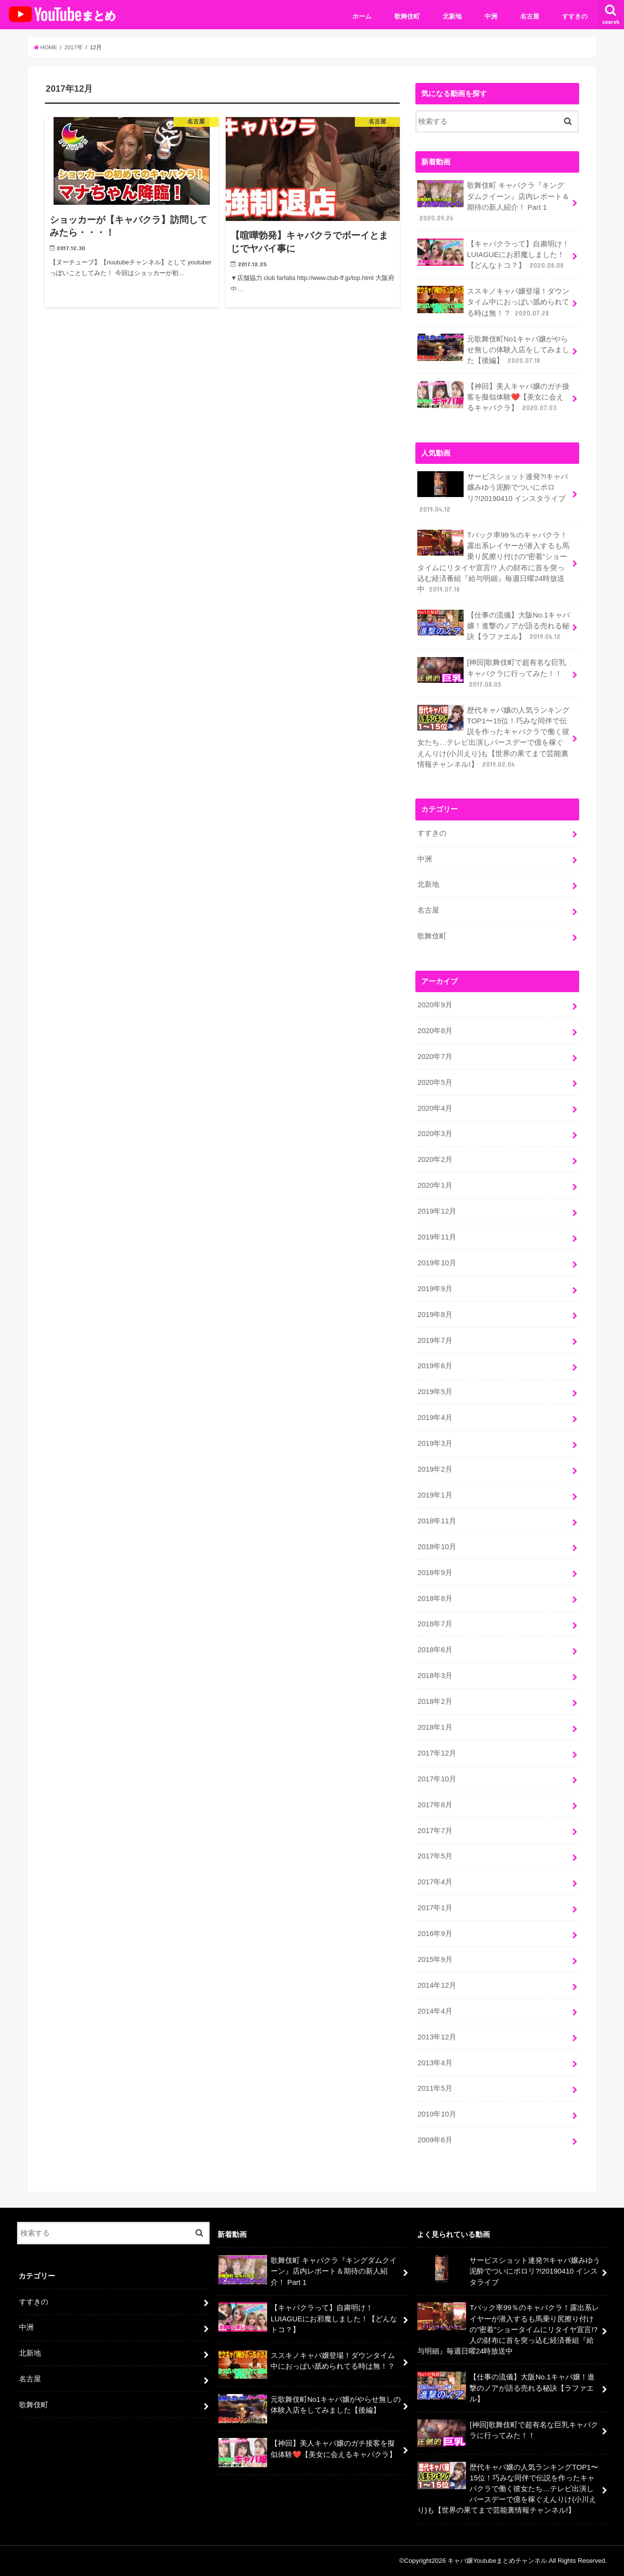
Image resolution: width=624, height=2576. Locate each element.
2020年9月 (434, 1005)
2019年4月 (434, 1417)
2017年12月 (436, 1753)
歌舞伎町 (407, 16)
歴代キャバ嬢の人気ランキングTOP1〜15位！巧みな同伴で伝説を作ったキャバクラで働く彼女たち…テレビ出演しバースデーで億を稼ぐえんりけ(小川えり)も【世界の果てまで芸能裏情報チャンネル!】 (493, 737)
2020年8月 (434, 1031)
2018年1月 (434, 1727)
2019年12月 (436, 1211)
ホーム (361, 16)
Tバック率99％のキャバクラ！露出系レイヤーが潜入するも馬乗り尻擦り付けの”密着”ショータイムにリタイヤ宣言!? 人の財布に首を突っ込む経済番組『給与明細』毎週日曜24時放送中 (493, 562)
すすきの (574, 16)
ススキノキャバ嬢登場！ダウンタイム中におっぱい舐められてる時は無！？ (493, 302)
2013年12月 (436, 2037)
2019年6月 (434, 1366)
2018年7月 (434, 1624)
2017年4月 (434, 1882)
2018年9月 (434, 1573)
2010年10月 (436, 2114)
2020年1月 (434, 1185)
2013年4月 (434, 2063)
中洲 (491, 16)
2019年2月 (434, 1469)
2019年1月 (434, 1495)
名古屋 (529, 16)
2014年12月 (436, 1985)
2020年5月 (434, 1082)
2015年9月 (434, 1959)
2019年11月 (436, 1237)
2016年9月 (434, 1933)
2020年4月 (434, 1108)
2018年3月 (434, 1675)
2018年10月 (436, 1547)
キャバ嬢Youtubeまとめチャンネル (497, 2560)
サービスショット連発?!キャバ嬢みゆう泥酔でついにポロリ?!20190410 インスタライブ (492, 492)
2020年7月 (434, 1056)
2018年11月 (436, 1521)
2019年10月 (436, 1263)
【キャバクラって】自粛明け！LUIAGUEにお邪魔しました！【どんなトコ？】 (493, 254)
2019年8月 (434, 1314)
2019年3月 (434, 1443)
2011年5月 (434, 2088)
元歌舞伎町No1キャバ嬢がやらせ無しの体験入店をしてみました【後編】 (493, 349)
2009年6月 (434, 2140)
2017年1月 (434, 1908)
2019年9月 (434, 1289)
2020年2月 (434, 1159)
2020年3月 (434, 1134)
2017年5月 (434, 1856)
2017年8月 (434, 1805)
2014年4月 (434, 2011)
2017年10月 (436, 1779)
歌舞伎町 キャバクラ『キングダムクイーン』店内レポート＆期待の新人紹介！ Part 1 (493, 201)
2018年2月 (434, 1701)
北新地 (452, 16)
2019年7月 (434, 1340)
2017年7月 (434, 1831)
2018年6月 (434, 1650)
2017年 (73, 47)
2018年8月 (434, 1598)
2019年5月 (434, 1392)
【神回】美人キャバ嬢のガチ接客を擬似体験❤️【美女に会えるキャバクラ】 (493, 397)
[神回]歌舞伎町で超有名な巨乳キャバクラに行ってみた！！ (491, 673)
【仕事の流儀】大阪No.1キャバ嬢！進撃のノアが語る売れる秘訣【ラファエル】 (493, 625)
